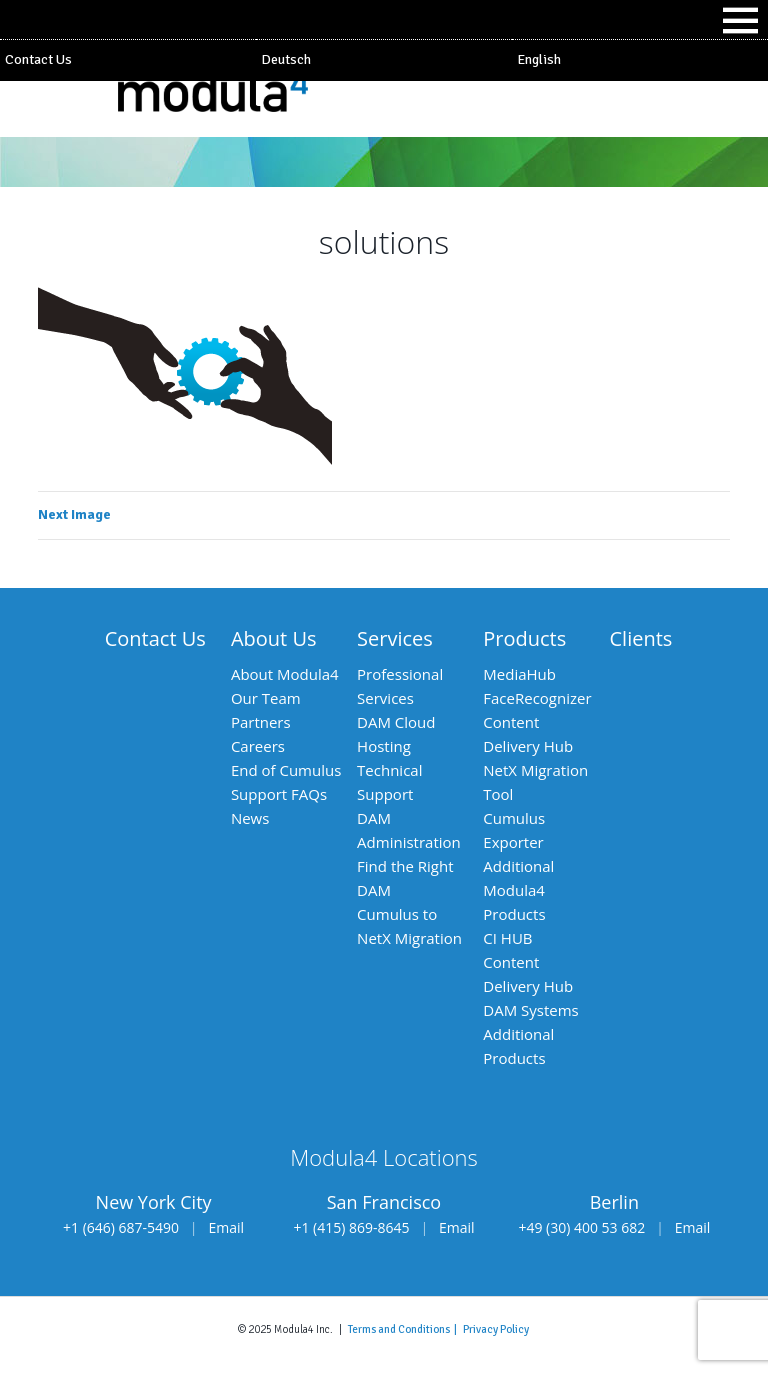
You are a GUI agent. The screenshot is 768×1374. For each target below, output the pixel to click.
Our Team (266, 698)
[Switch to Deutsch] (384, 60)
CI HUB (507, 938)
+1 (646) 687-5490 (121, 1227)
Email (227, 1227)
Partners (261, 722)
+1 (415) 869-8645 (351, 1227)
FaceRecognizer (537, 698)
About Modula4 (285, 674)
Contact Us (38, 59)
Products (524, 638)
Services (395, 638)
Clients (641, 638)
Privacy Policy (496, 1329)
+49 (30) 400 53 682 (581, 1227)
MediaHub (519, 674)
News (250, 818)
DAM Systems (530, 1010)
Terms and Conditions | (405, 1329)
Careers (258, 746)
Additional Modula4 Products (518, 890)
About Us (274, 638)
